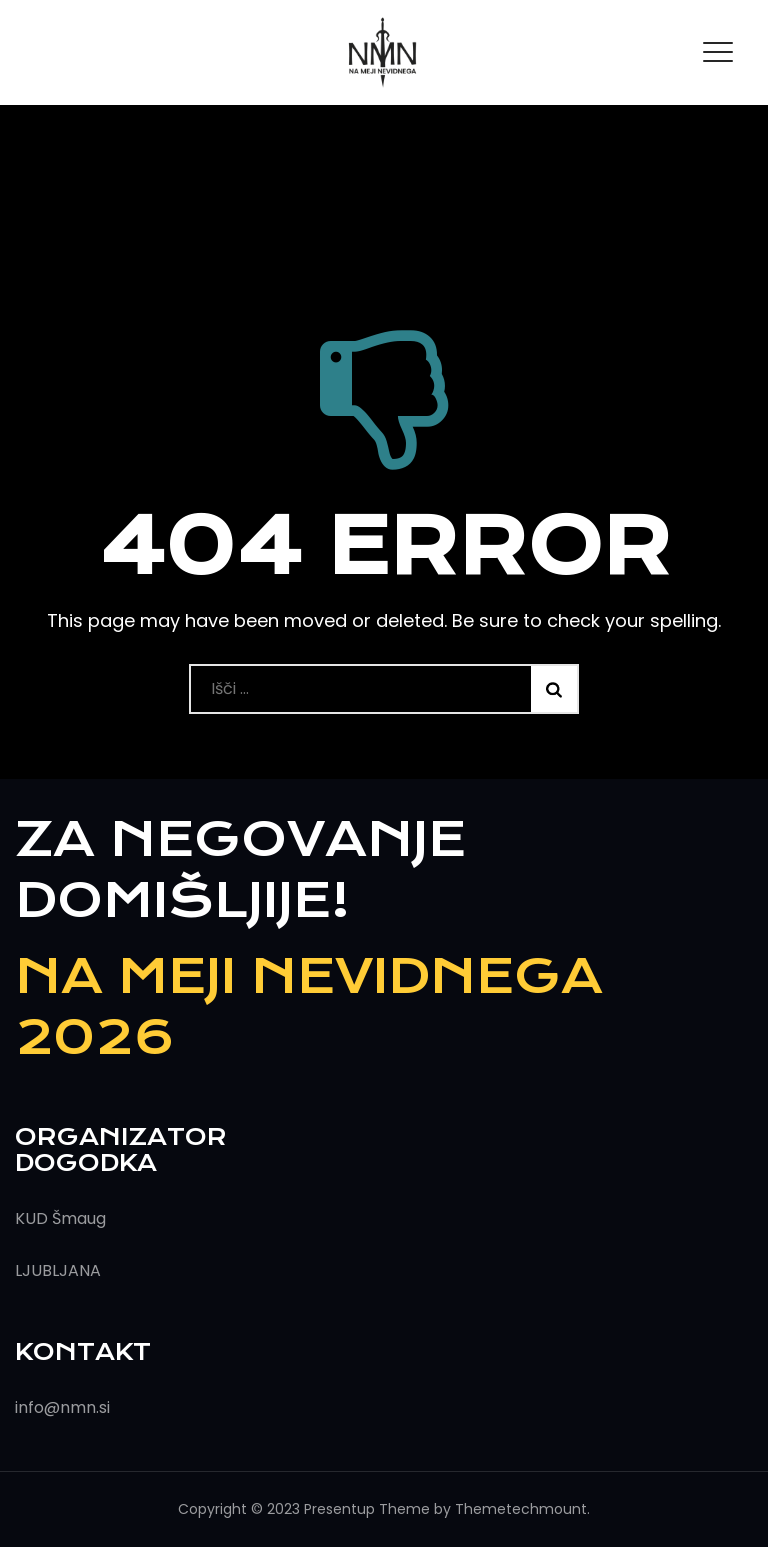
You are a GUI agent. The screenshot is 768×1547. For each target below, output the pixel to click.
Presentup (339, 1509)
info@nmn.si (62, 1407)
